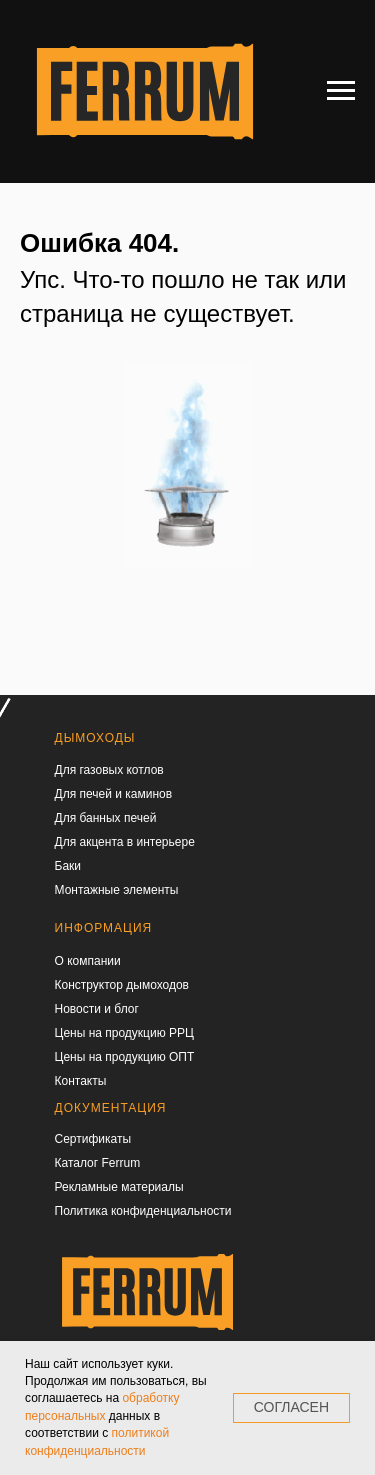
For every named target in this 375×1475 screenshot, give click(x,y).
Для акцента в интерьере (125, 842)
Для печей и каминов (114, 794)
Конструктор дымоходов (122, 985)
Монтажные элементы (117, 890)
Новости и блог (97, 1009)
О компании (88, 961)
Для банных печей (106, 818)
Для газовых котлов (109, 770)
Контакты (81, 1081)
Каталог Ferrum (98, 1163)
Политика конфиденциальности (143, 1211)
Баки (68, 866)
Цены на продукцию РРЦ (124, 1033)
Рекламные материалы (119, 1187)
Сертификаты (93, 1139)
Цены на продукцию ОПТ (125, 1057)
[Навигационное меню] (341, 91)
